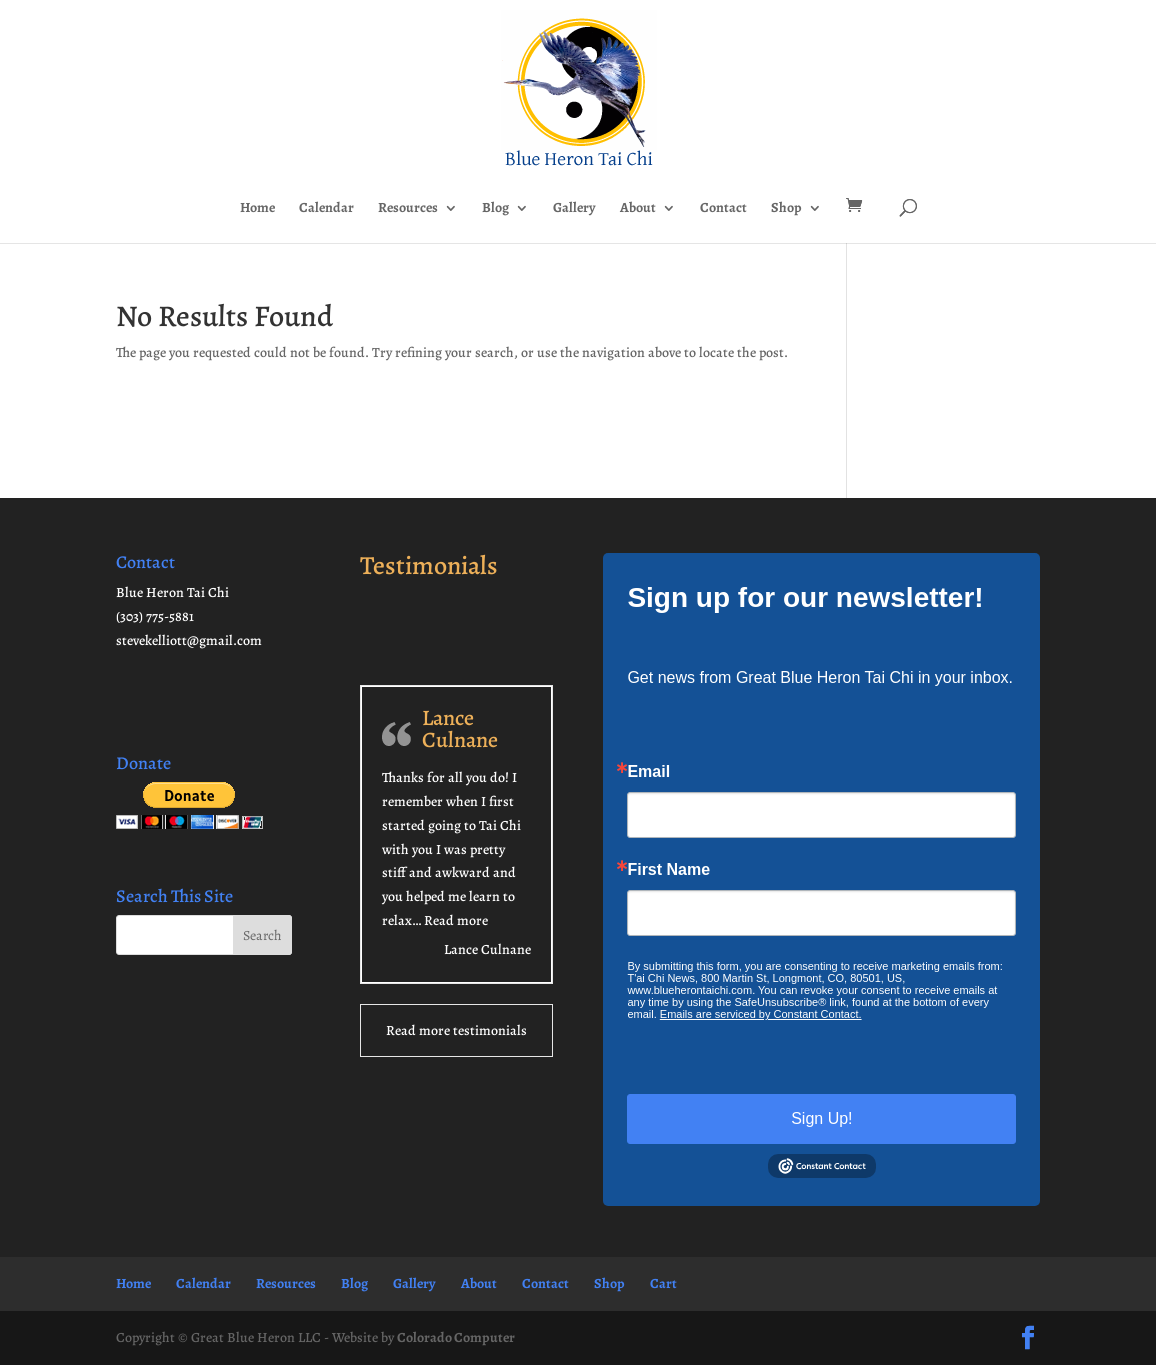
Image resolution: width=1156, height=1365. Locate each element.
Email (648, 772)
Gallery (574, 209)
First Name (668, 870)
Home (257, 209)
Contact (723, 209)
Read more (456, 920)
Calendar (326, 209)
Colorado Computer (456, 1337)
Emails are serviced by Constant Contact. (761, 1014)
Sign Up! (821, 1118)
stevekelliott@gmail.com (189, 640)
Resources (408, 209)
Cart (663, 1283)
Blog (495, 209)
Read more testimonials (456, 1030)
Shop (786, 209)
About (638, 209)
